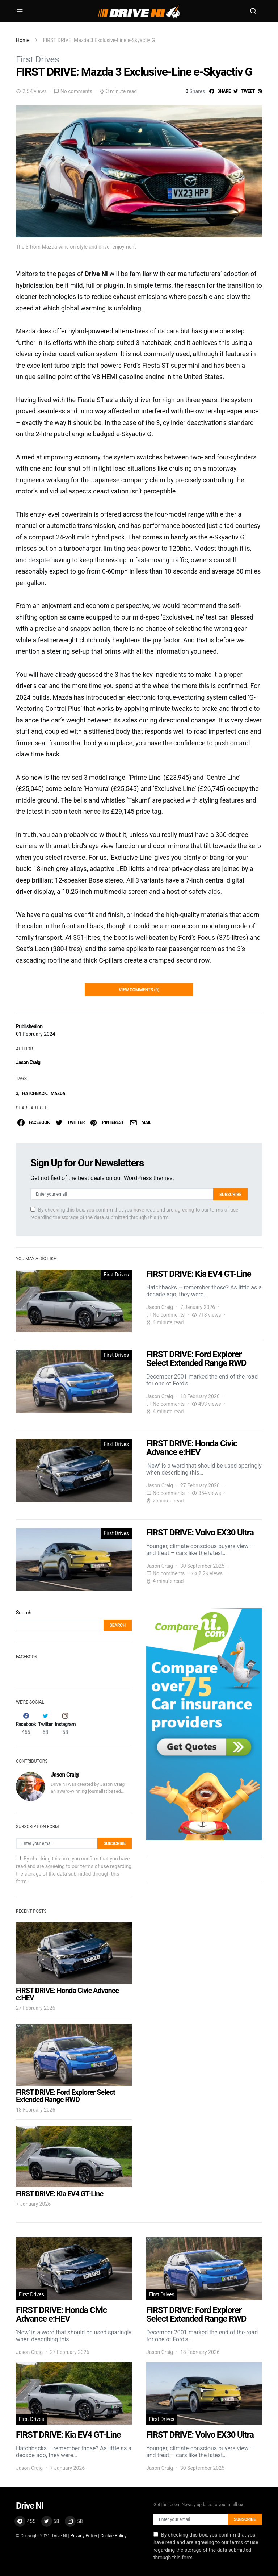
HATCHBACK (34, 1093)
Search (23, 1613)
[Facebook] (26, 1724)
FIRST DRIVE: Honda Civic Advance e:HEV (67, 1994)
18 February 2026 (35, 2110)
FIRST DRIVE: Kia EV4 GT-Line (59, 2193)
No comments (76, 91)
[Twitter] (45, 1724)
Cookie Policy (113, 2535)
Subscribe (230, 1194)
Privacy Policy (83, 2535)
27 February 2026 (35, 2008)
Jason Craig (28, 1062)
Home (23, 40)
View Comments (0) (139, 989)
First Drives (37, 59)
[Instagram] (65, 1724)
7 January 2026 (33, 2204)
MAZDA (58, 1093)
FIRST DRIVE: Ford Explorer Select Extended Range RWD (65, 2096)
